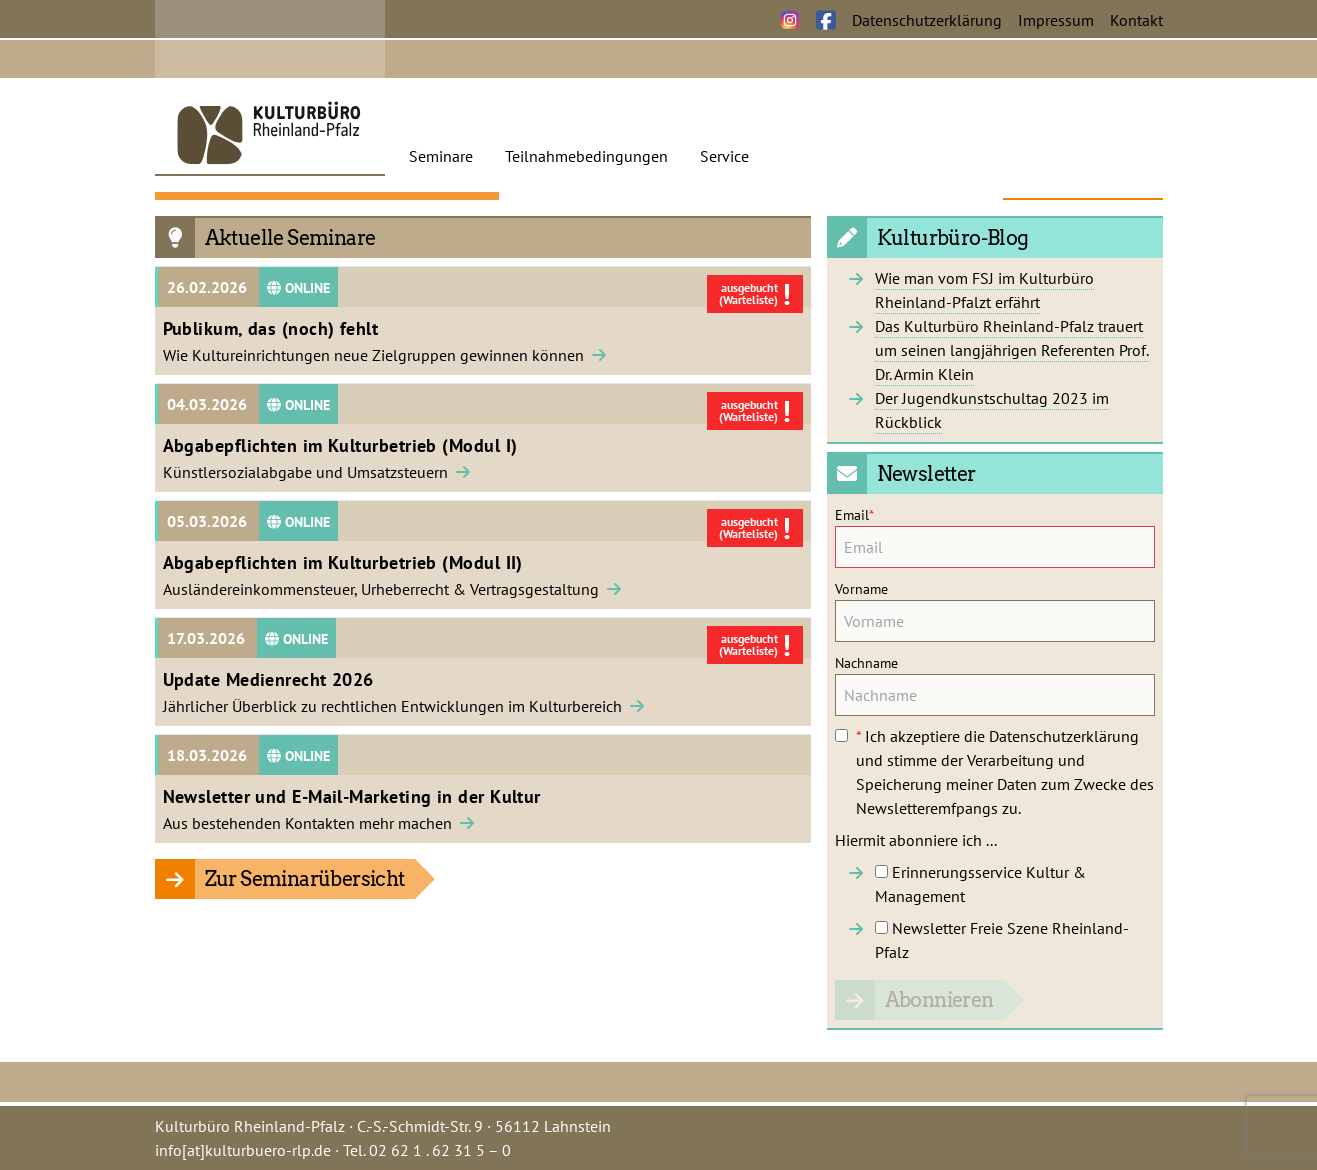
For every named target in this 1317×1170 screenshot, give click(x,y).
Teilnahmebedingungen (586, 156)
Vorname (861, 589)
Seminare (441, 156)
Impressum (1056, 20)
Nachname (866, 663)
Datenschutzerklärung (927, 20)
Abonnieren (939, 1000)
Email (854, 515)
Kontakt (1136, 20)
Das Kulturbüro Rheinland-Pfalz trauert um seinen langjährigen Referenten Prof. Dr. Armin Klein (1012, 350)
